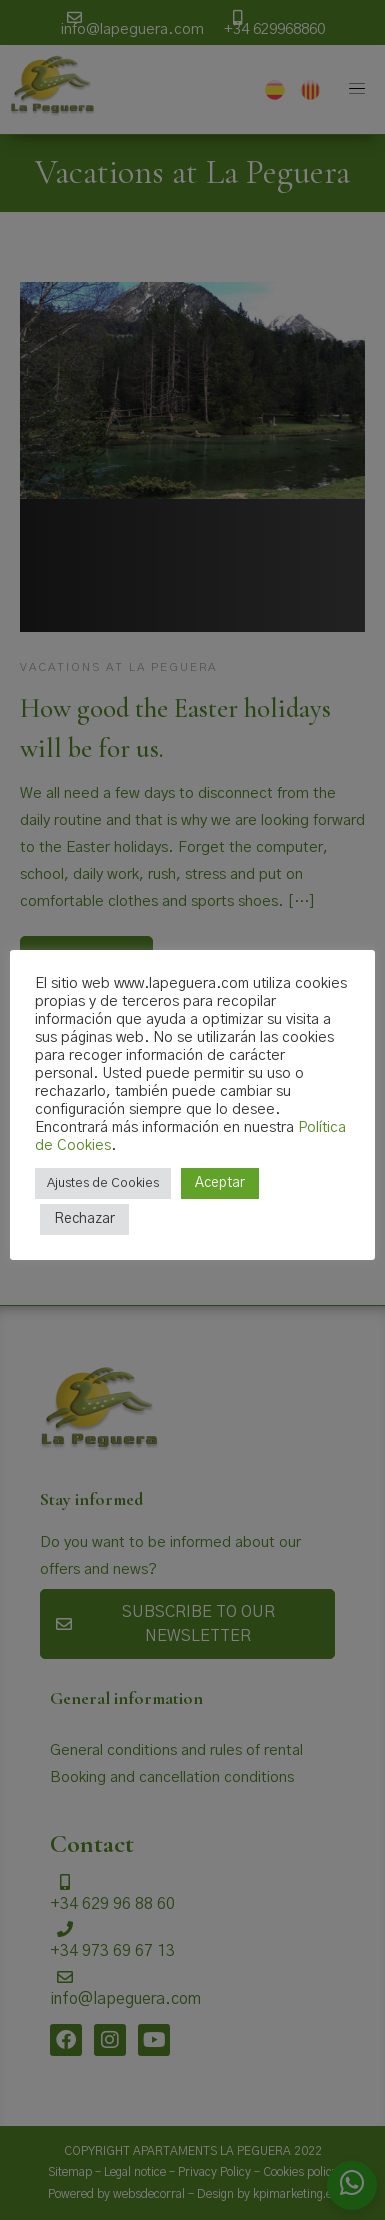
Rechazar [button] (84, 1219)
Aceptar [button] (220, 1183)
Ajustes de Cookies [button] (103, 1183)
